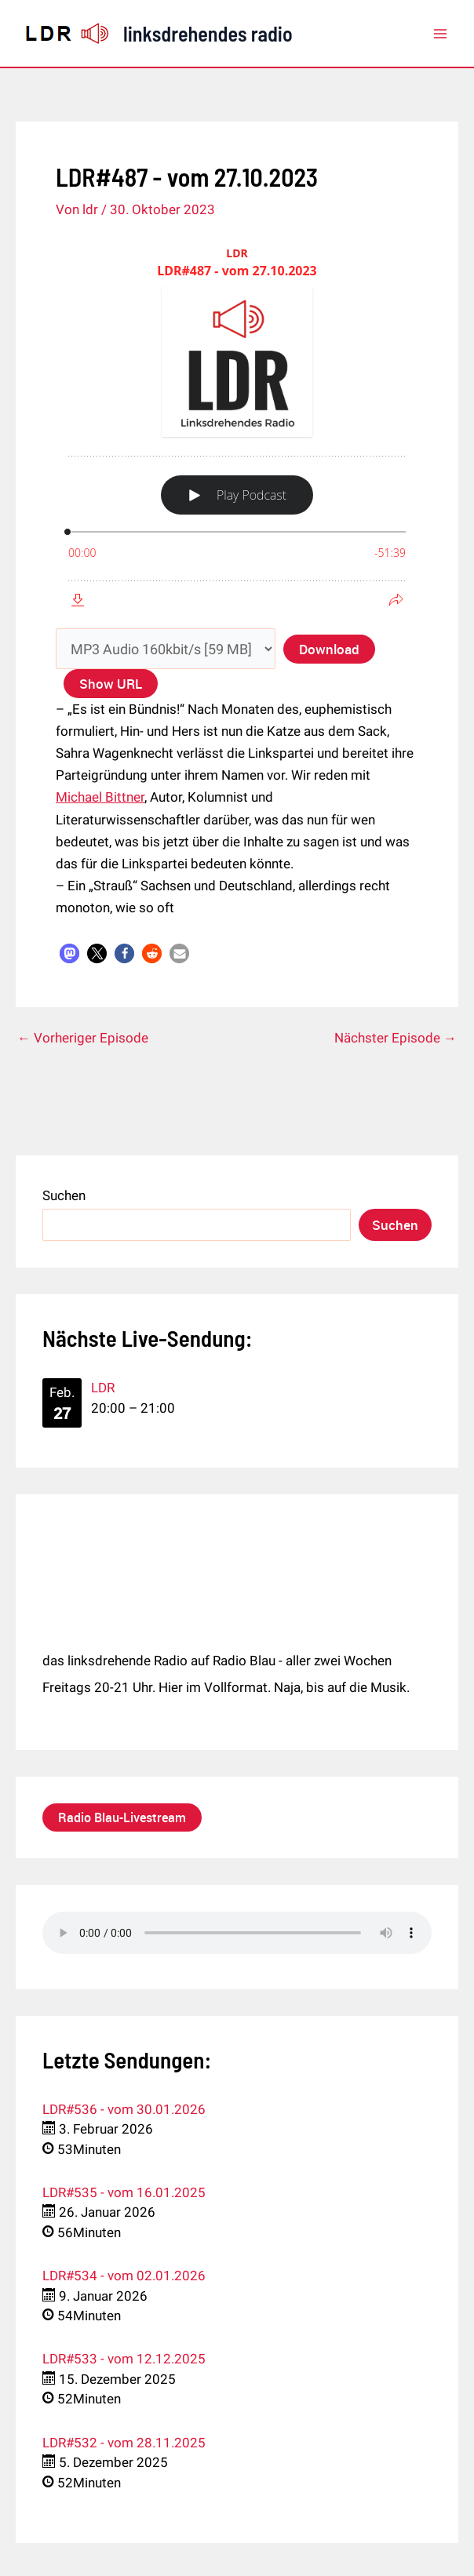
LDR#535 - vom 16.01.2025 (124, 2192)
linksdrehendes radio (208, 33)
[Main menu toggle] (441, 34)
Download (329, 648)
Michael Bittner (100, 797)
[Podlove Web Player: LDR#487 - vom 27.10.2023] (237, 427)
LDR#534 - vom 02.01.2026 (124, 2275)
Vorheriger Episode (82, 1038)
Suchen (64, 1195)
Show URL (110, 684)
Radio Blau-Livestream (122, 1817)
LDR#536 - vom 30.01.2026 (124, 2109)
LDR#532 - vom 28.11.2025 (124, 2442)
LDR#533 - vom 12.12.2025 (124, 2359)
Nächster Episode (395, 1038)
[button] (69, 953)
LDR (103, 1387)
